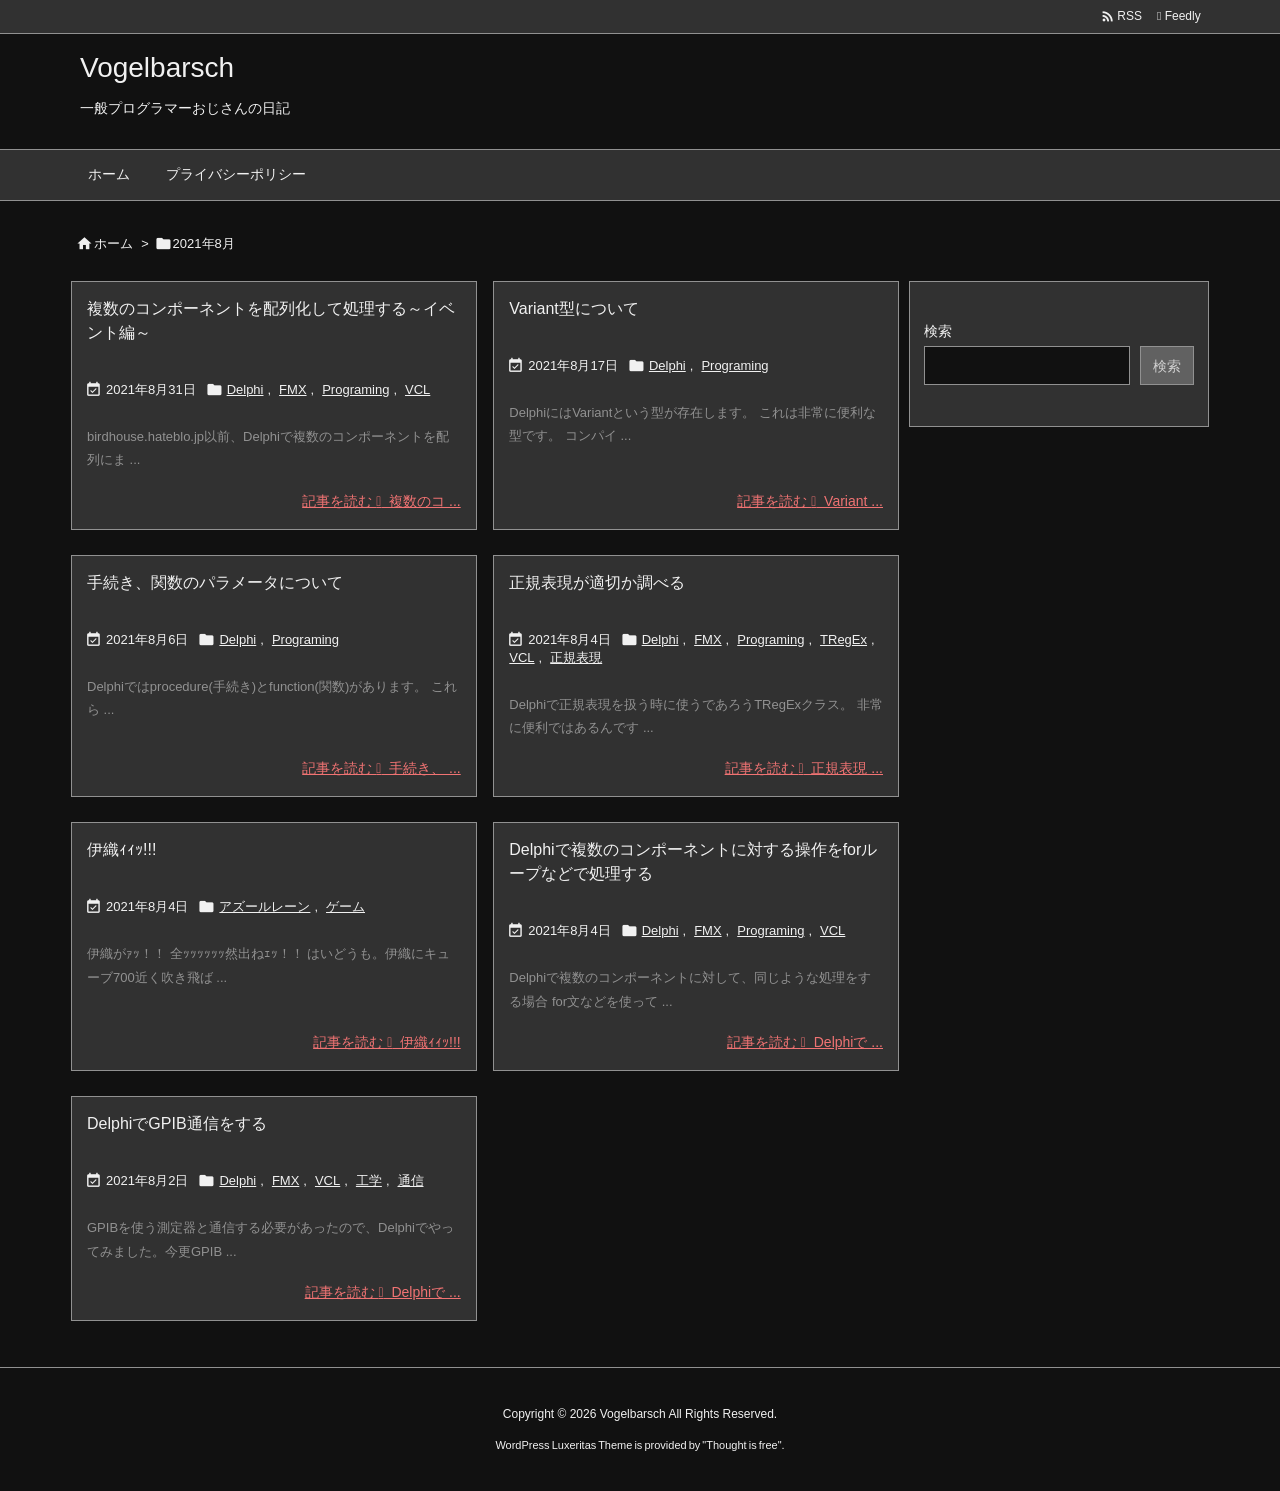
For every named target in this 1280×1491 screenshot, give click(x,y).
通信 (411, 1180)
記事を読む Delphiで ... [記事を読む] (805, 1042)
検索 (938, 331)
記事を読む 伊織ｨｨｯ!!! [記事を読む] (386, 1042)
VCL (417, 389)
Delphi (245, 389)
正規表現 (576, 657)
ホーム (113, 243)
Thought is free (741, 1445)
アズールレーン (264, 906)
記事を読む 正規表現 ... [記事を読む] (804, 768)
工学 (369, 1180)
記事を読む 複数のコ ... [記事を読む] (381, 501)
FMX (292, 389)
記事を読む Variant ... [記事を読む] (810, 501)
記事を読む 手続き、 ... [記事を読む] (381, 768)
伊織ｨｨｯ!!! (121, 849)
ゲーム (345, 906)
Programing (355, 389)
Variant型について (574, 308)
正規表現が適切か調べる (597, 582)
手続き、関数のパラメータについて (215, 582)
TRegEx (843, 639)
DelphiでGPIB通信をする (177, 1123)
